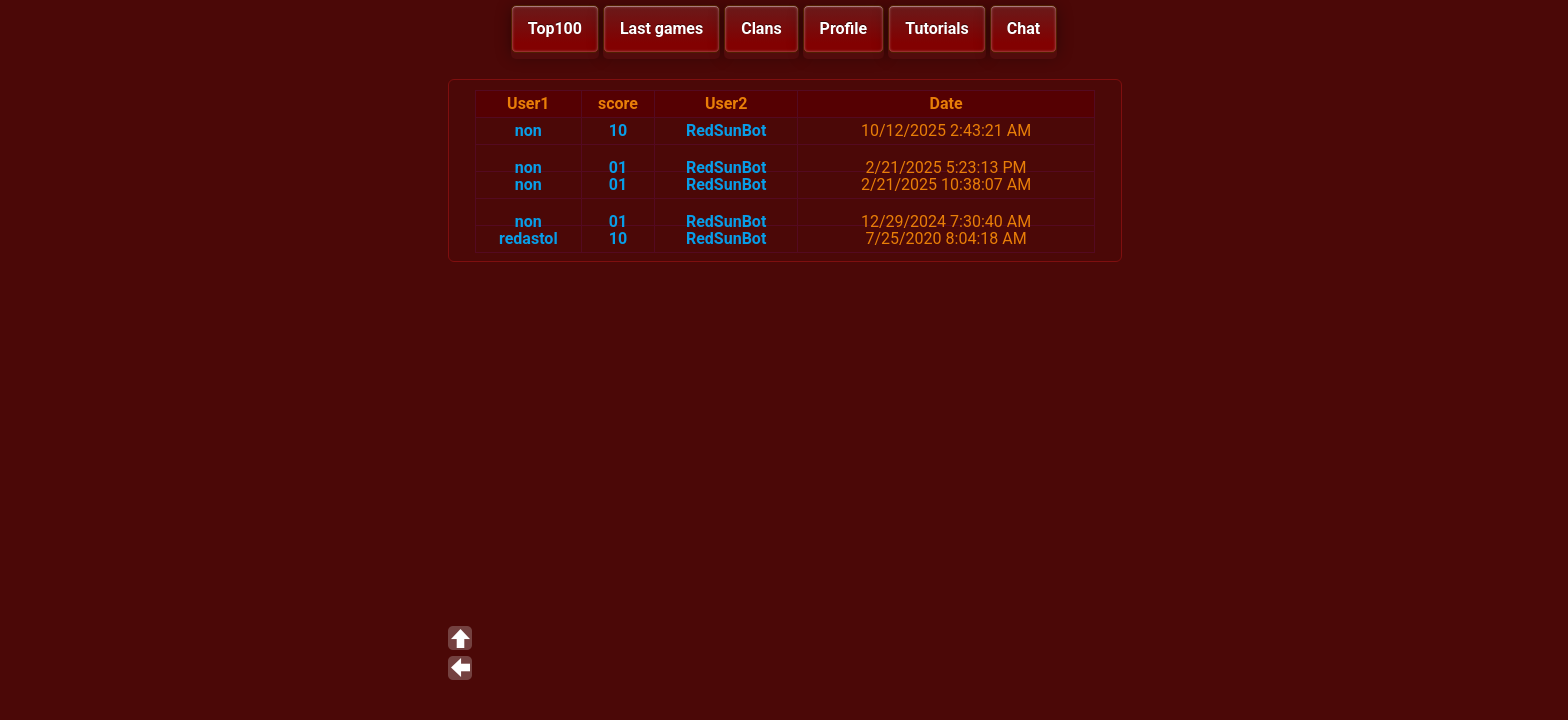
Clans (761, 28)
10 (618, 130)
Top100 (555, 28)
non (528, 130)
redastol (528, 238)
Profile (844, 28)
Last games (661, 28)
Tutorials (937, 28)
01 (618, 167)
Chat (1023, 28)
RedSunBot (726, 130)
